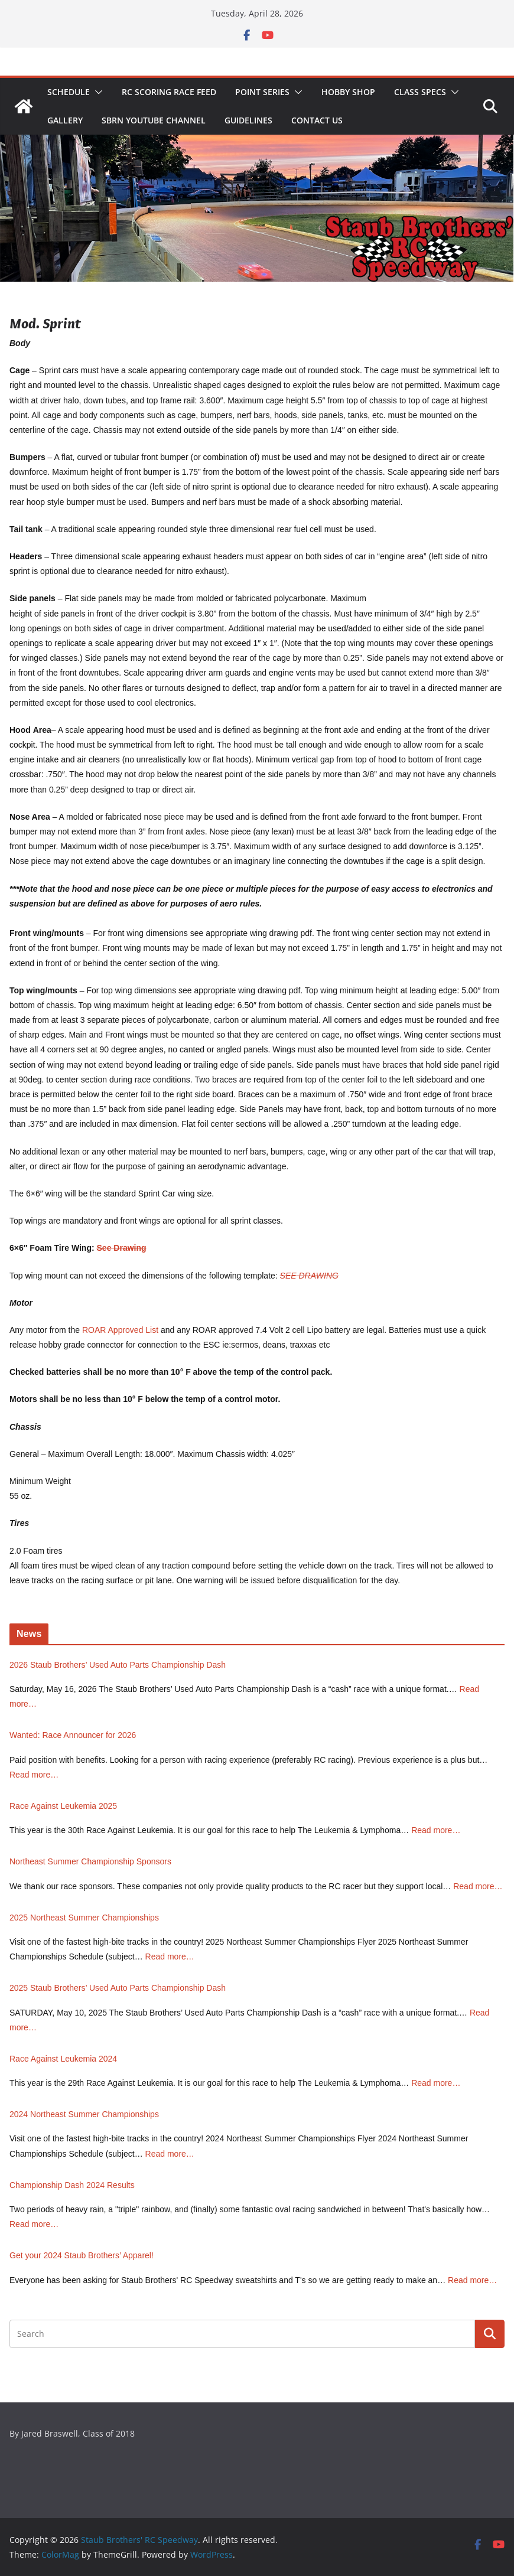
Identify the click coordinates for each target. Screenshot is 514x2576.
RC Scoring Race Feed (169, 91)
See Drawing (122, 1248)
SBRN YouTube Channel (154, 120)
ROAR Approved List (120, 1330)
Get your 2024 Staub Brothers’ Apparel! (81, 2255)
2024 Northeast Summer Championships (84, 2114)
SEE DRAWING (309, 1275)
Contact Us (317, 120)
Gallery (65, 120)
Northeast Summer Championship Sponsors (90, 1861)
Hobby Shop (348, 91)
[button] (96, 92)
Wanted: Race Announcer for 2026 (72, 1735)
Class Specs (420, 91)
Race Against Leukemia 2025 (63, 1806)
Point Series (262, 91)
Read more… (33, 1774)
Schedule (68, 91)
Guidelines (248, 120)
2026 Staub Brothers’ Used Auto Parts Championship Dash (117, 1664)
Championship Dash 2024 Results (72, 2185)
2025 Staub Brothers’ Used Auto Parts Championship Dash (117, 1988)
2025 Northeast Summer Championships (84, 1917)
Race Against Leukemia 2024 (63, 2058)
